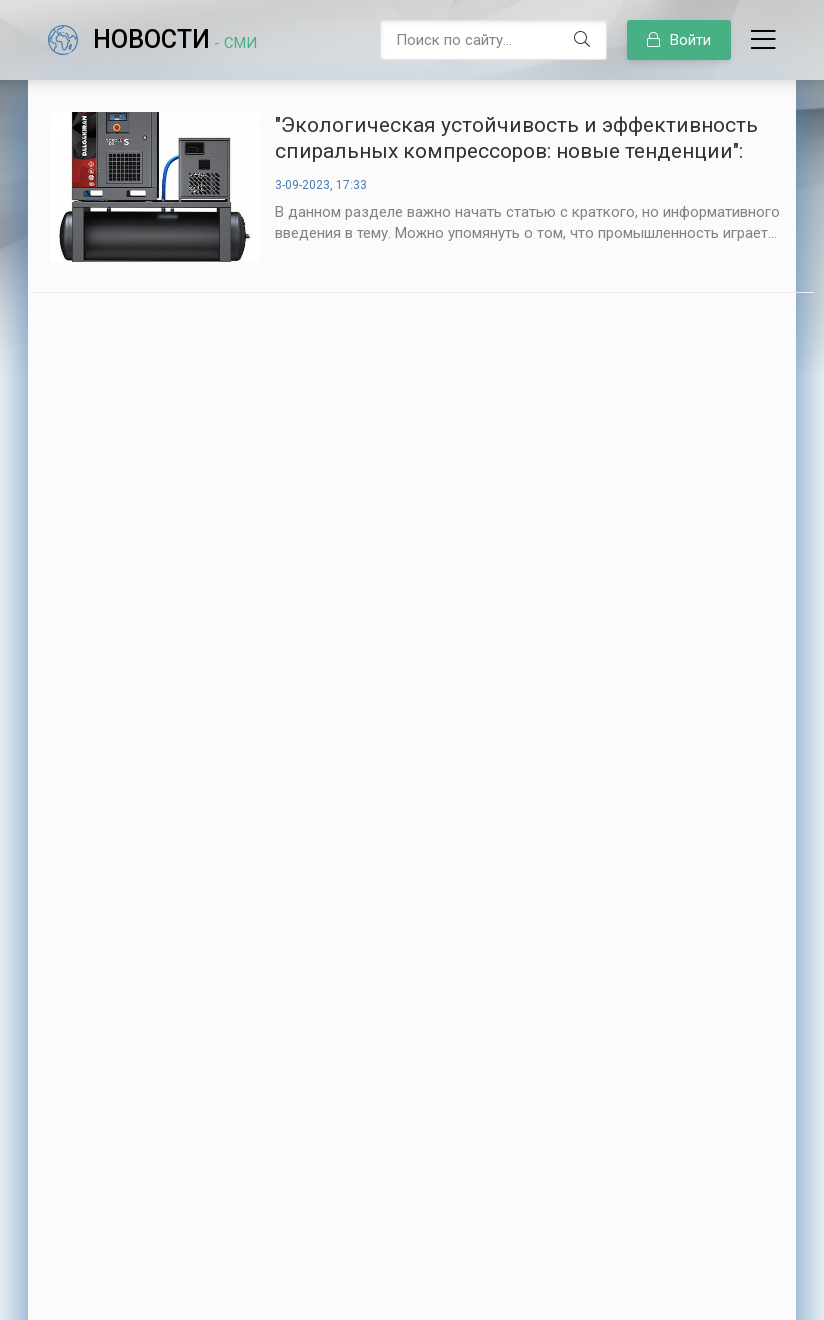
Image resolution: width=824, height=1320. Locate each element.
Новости (175, 39)
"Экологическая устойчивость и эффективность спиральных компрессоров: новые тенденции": (516, 138)
